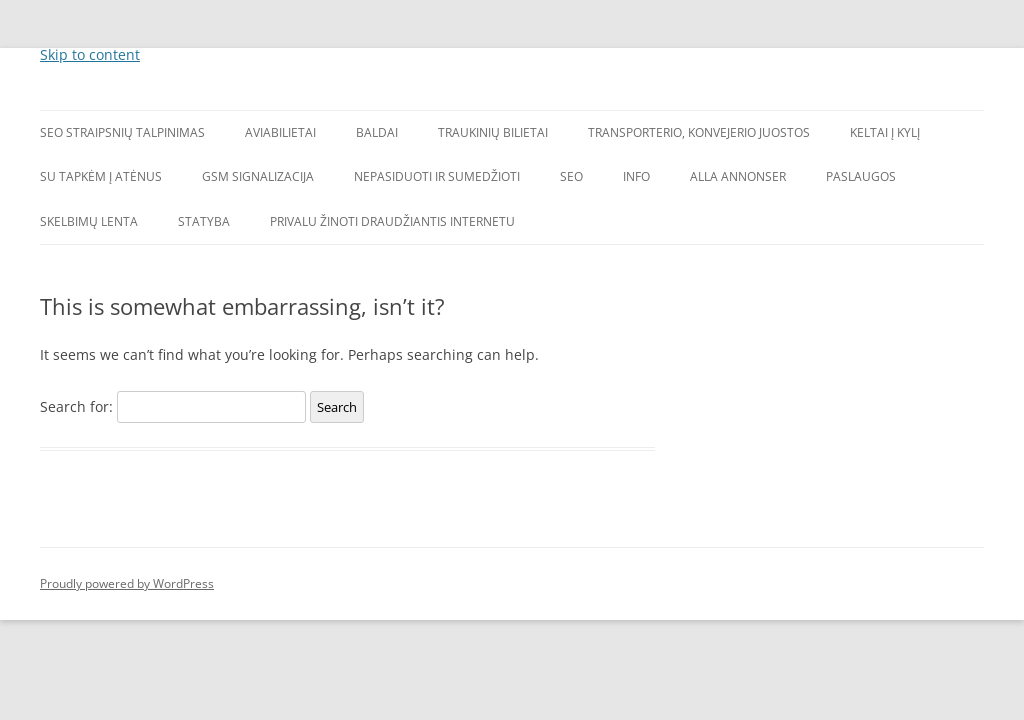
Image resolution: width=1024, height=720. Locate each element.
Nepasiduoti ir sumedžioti (437, 176)
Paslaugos (861, 176)
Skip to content (90, 54)
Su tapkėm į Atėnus (101, 176)
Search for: (76, 406)
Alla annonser (738, 176)
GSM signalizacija (258, 176)
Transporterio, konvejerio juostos (699, 132)
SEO (571, 176)
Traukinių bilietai (493, 132)
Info (636, 176)
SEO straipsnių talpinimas (122, 132)
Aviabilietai (280, 132)
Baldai (377, 132)
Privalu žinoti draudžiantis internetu (392, 221)
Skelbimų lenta (89, 221)
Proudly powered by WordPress (127, 583)
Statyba (204, 221)
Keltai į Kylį (885, 132)
